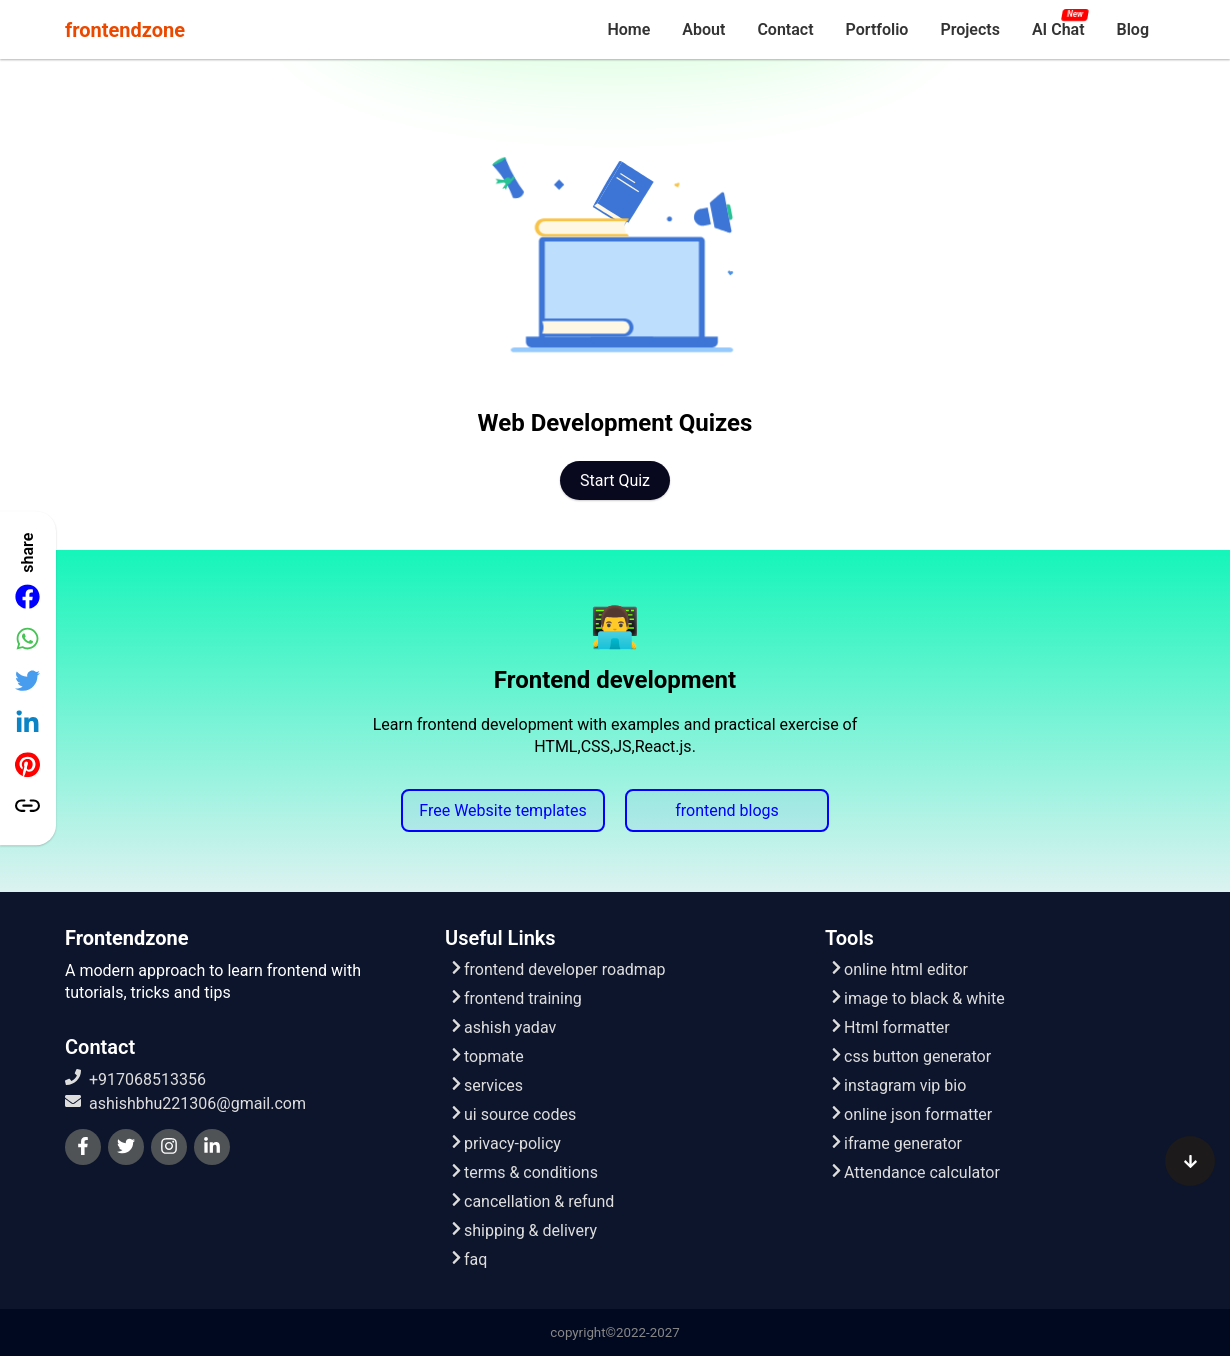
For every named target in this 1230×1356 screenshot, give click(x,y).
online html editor (898, 969)
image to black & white (917, 998)
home (628, 29)
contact (785, 29)
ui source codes (512, 1114)
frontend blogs (727, 810)
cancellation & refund (531, 1201)
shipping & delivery (523, 1230)
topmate (486, 1056)
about (703, 29)
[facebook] (83, 1147)
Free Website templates (502, 810)
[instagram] (169, 1147)
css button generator (910, 1056)
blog (1133, 29)
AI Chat (1058, 29)
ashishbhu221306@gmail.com (185, 1103)
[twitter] (126, 1147)
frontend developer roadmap (557, 969)
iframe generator (895, 1143)
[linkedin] (212, 1147)
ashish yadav (502, 1027)
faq (468, 1259)
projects (970, 29)
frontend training (515, 998)
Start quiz (615, 480)
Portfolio (877, 29)
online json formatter (910, 1114)
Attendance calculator (914, 1172)
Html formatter (889, 1027)
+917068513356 (135, 1079)
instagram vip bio (897, 1085)
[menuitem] (628, 29)
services (486, 1085)
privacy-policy (505, 1143)
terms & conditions (523, 1172)
